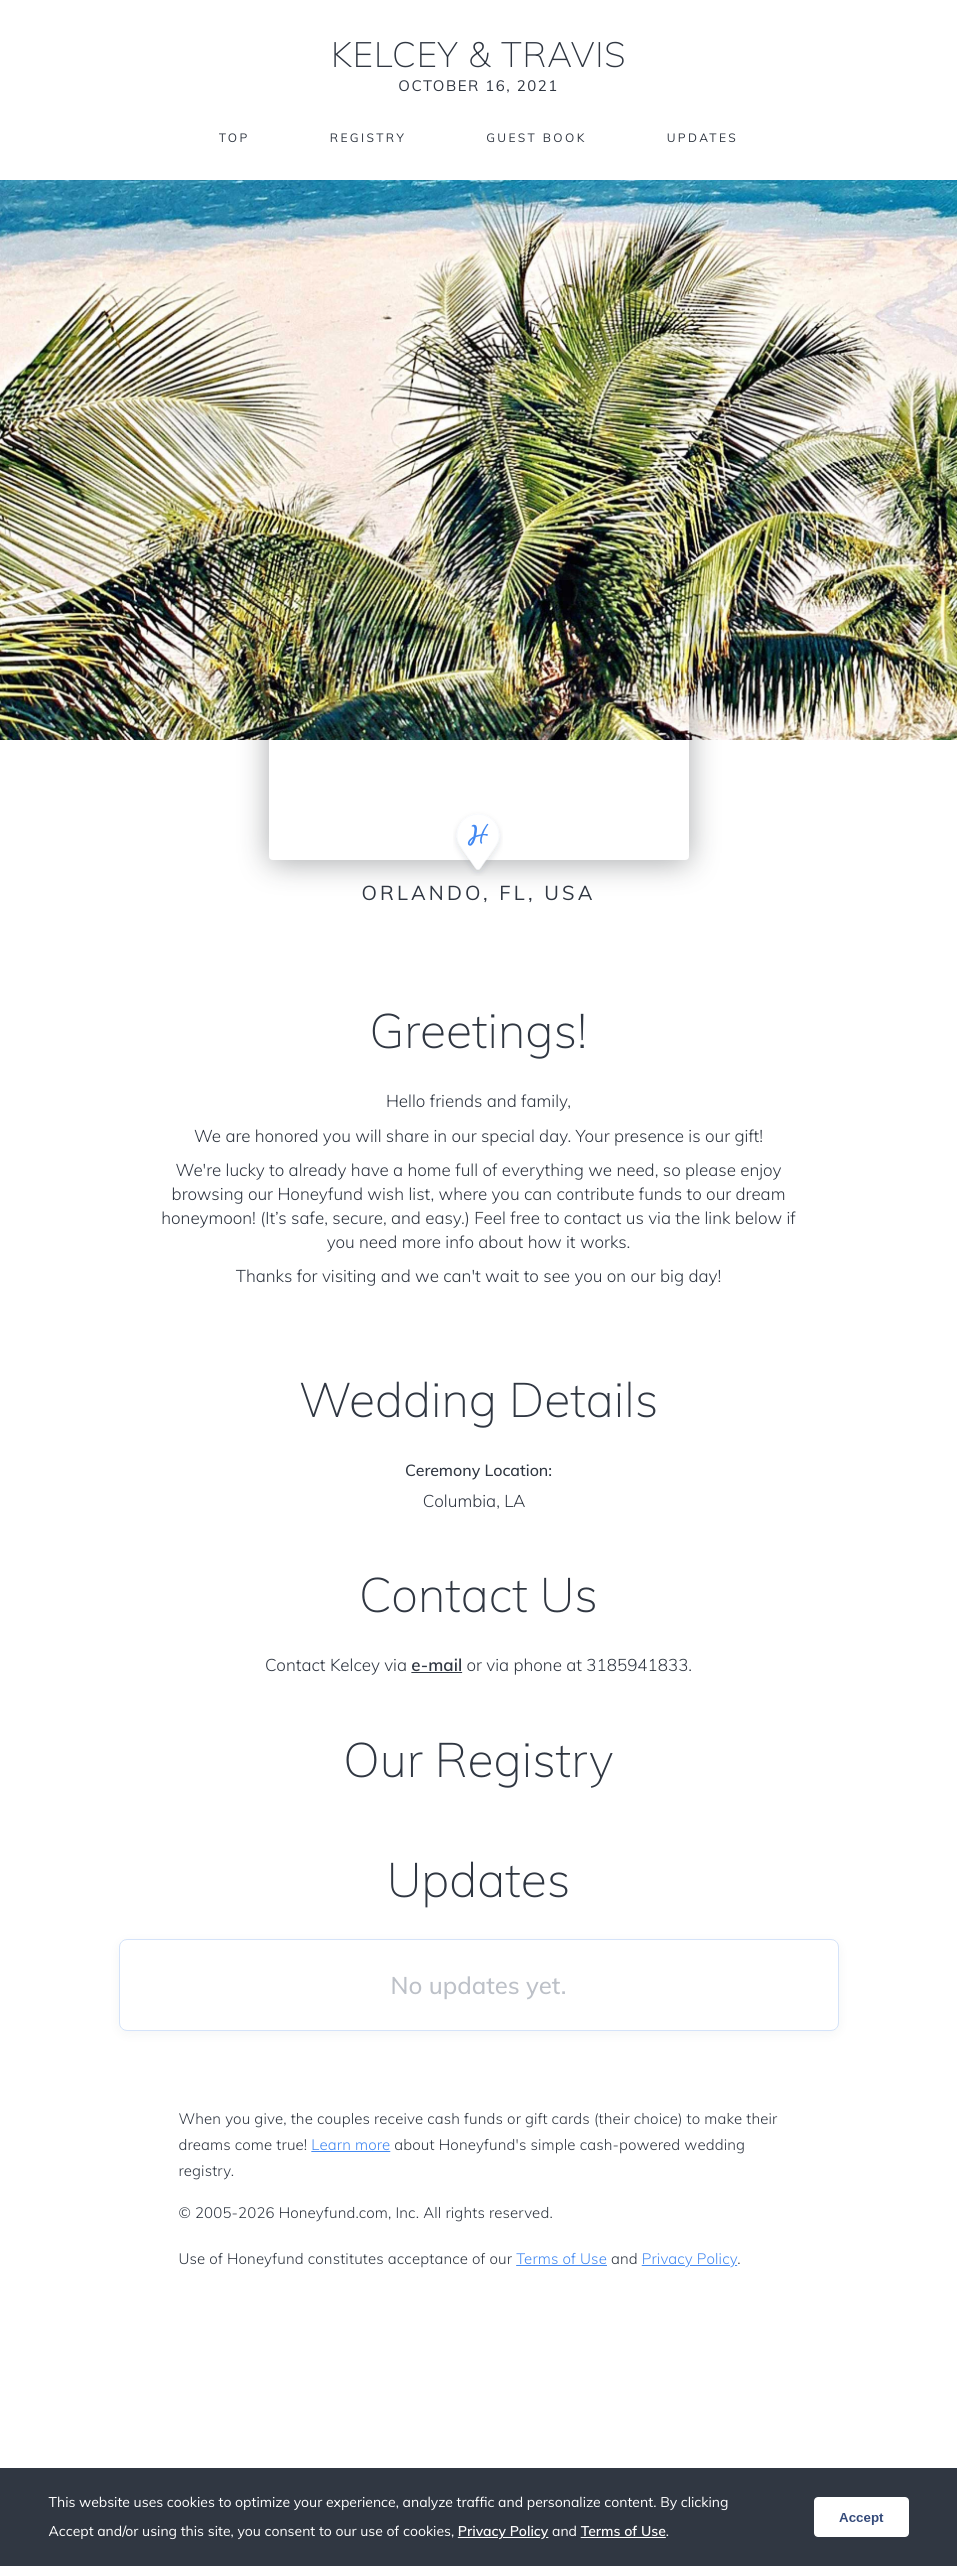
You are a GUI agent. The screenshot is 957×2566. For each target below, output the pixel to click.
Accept (861, 2517)
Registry (368, 137)
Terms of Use (561, 2258)
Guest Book (536, 137)
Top (234, 137)
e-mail (436, 1665)
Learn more (350, 2144)
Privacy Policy (689, 2258)
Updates (703, 137)
